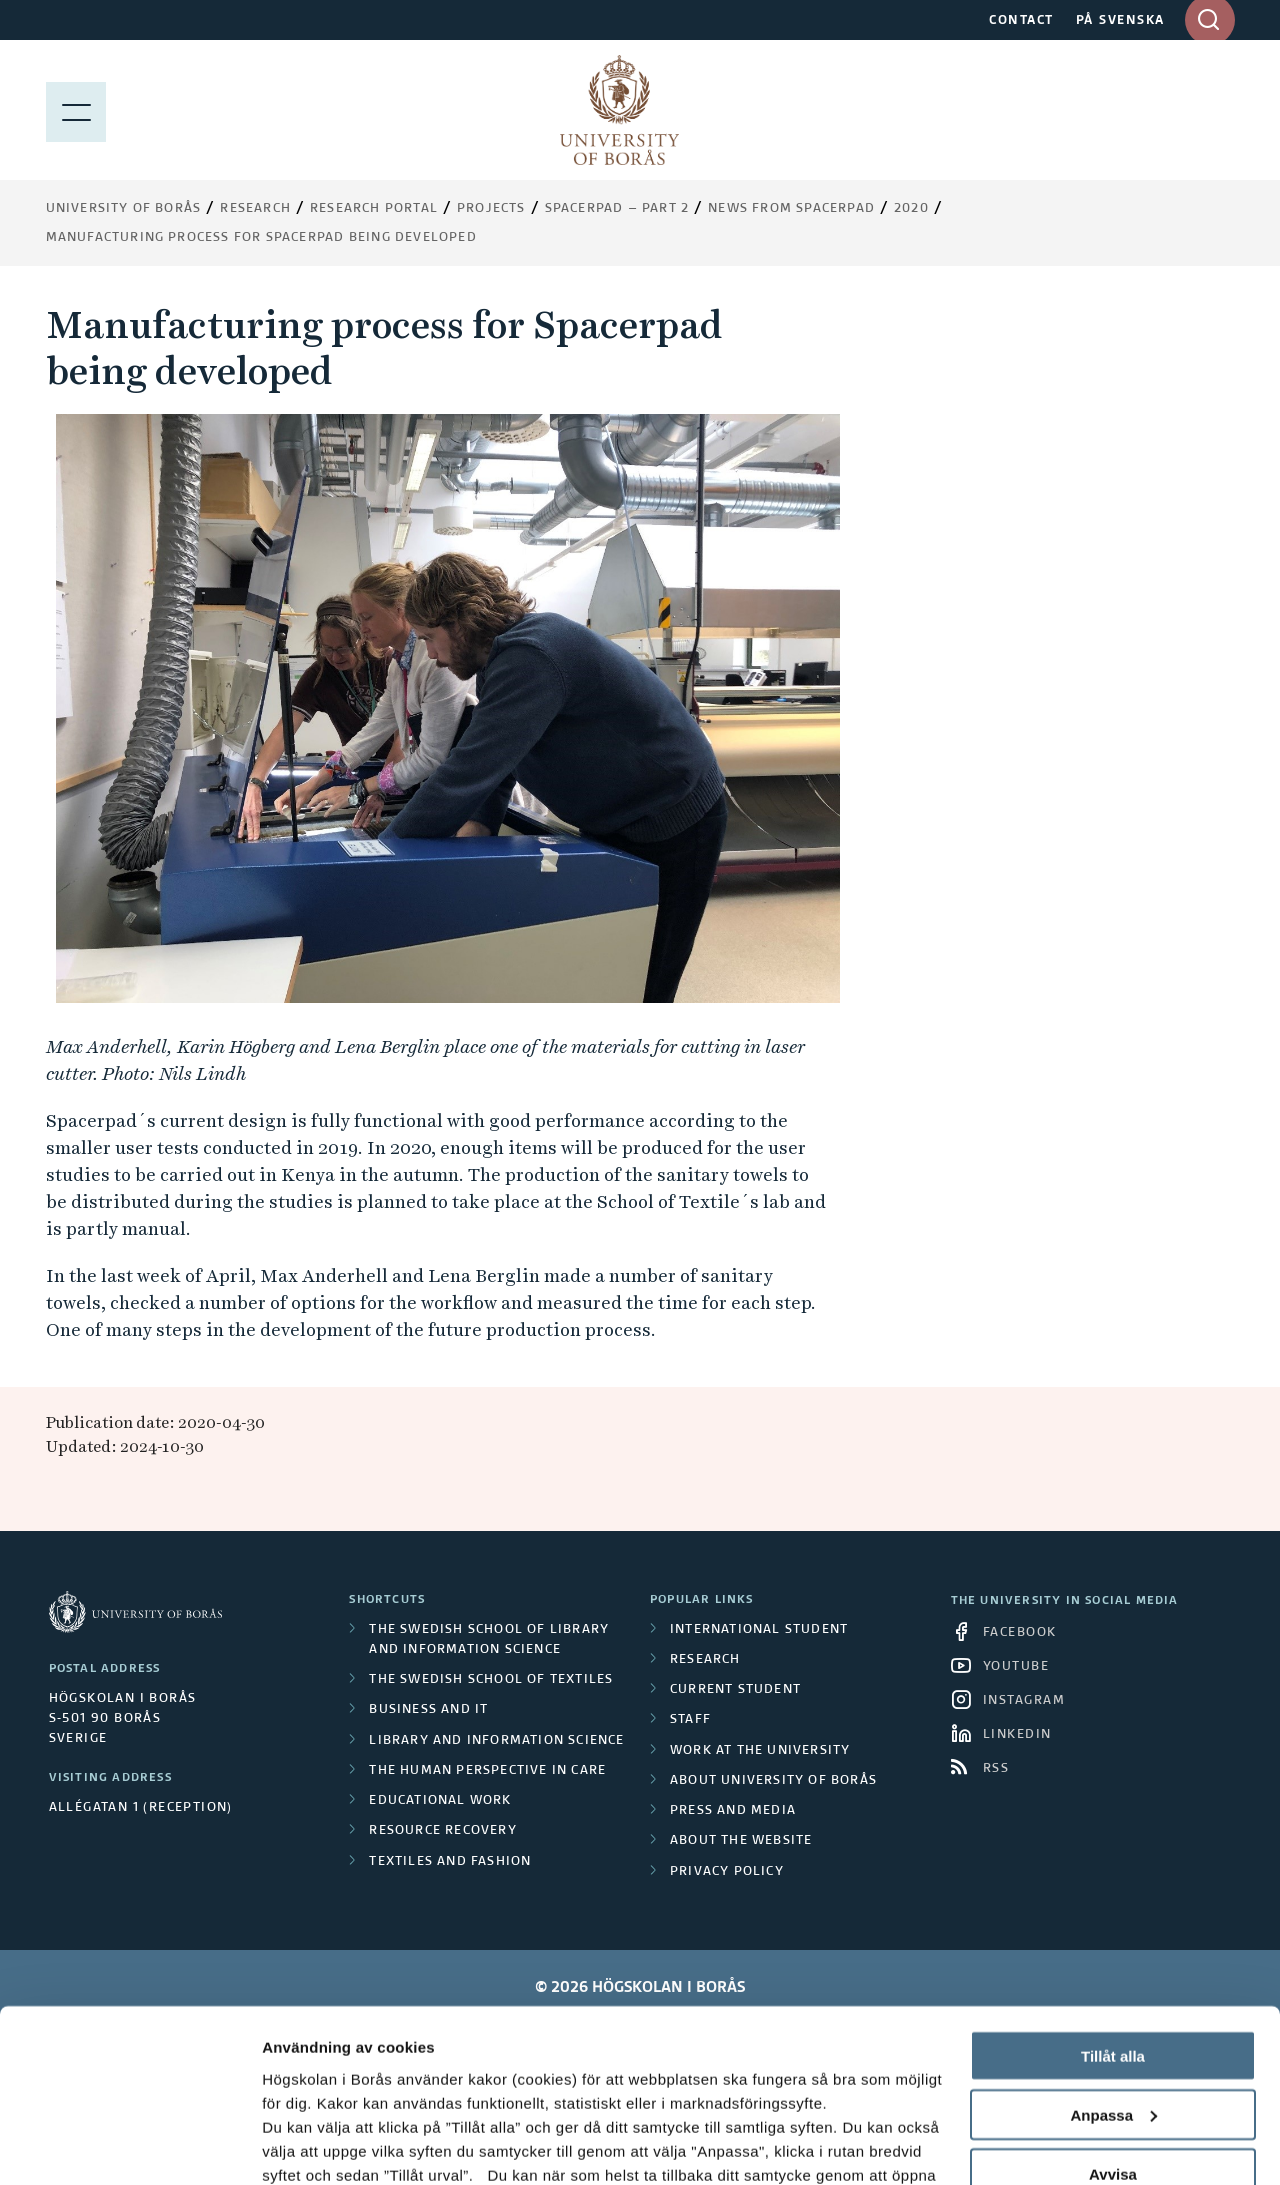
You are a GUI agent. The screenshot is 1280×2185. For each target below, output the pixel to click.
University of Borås (124, 209)
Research (255, 209)
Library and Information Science (496, 1741)
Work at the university (760, 1751)
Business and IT (428, 1710)
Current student (735, 1690)
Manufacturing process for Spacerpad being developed (261, 238)
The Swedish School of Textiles (491, 1680)
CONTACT (1021, 21)
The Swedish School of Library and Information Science (489, 1640)
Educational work (440, 1801)
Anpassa (1113, 1960)
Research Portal (374, 209)
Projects (491, 209)
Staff (690, 1720)
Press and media (733, 1811)
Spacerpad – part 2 (617, 209)
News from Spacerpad (791, 209)
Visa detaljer (306, 2145)
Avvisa (1113, 2019)
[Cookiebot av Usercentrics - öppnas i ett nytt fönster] (129, 2146)
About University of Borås (773, 1781)
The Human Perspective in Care (487, 1771)
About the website (741, 1841)
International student (759, 1630)
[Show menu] (76, 110)
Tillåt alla (1113, 1901)
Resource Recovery (442, 1831)
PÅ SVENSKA (1120, 21)
